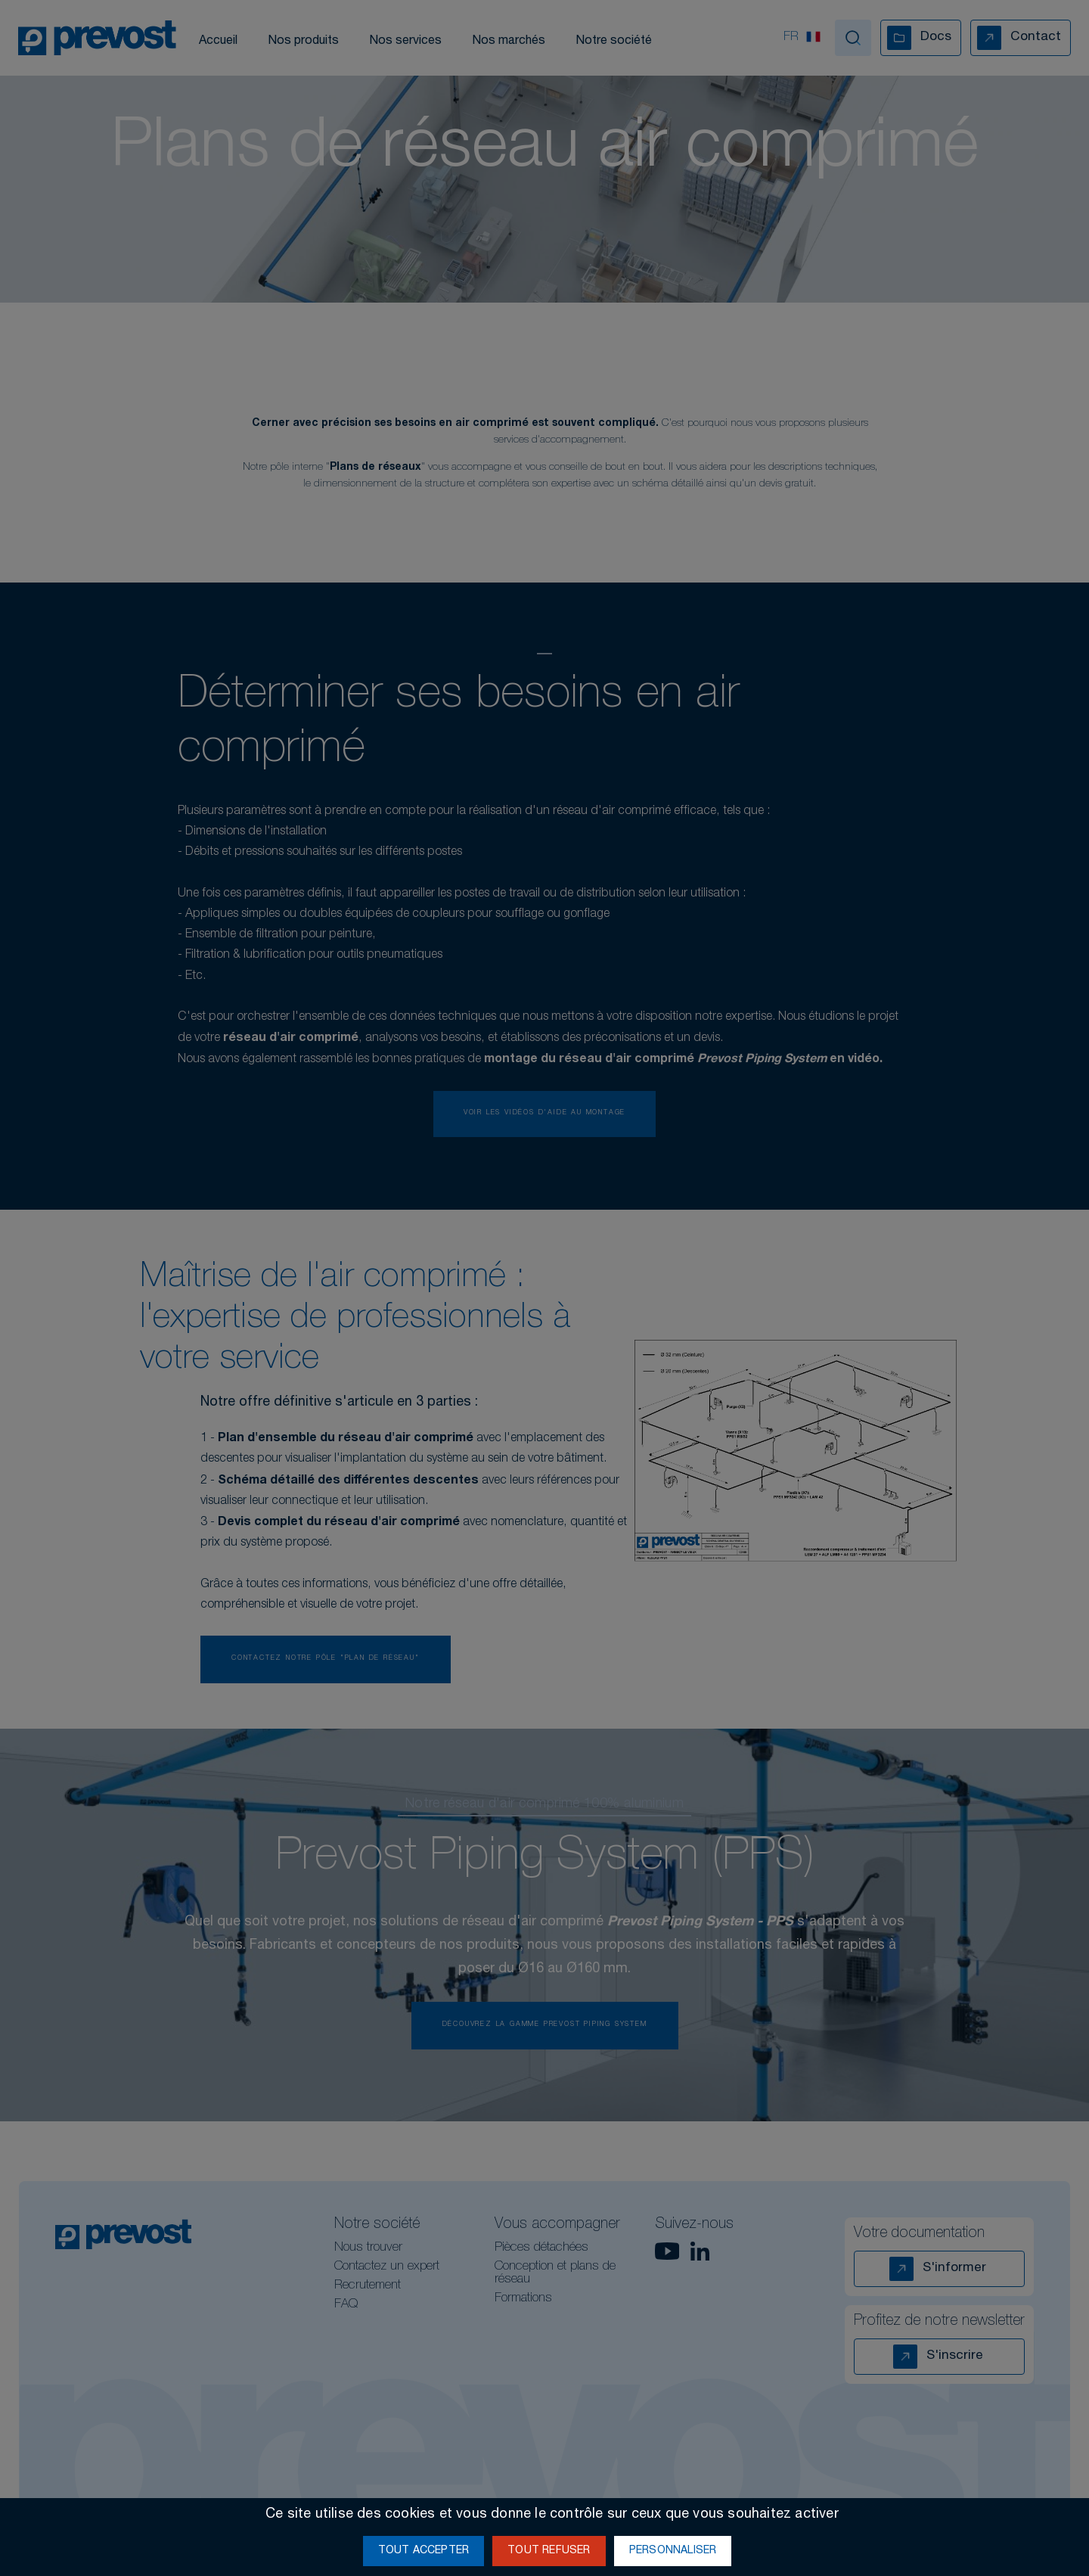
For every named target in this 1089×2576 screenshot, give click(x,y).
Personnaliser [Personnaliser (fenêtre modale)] (673, 2551)
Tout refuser (548, 2551)
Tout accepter (424, 2551)
